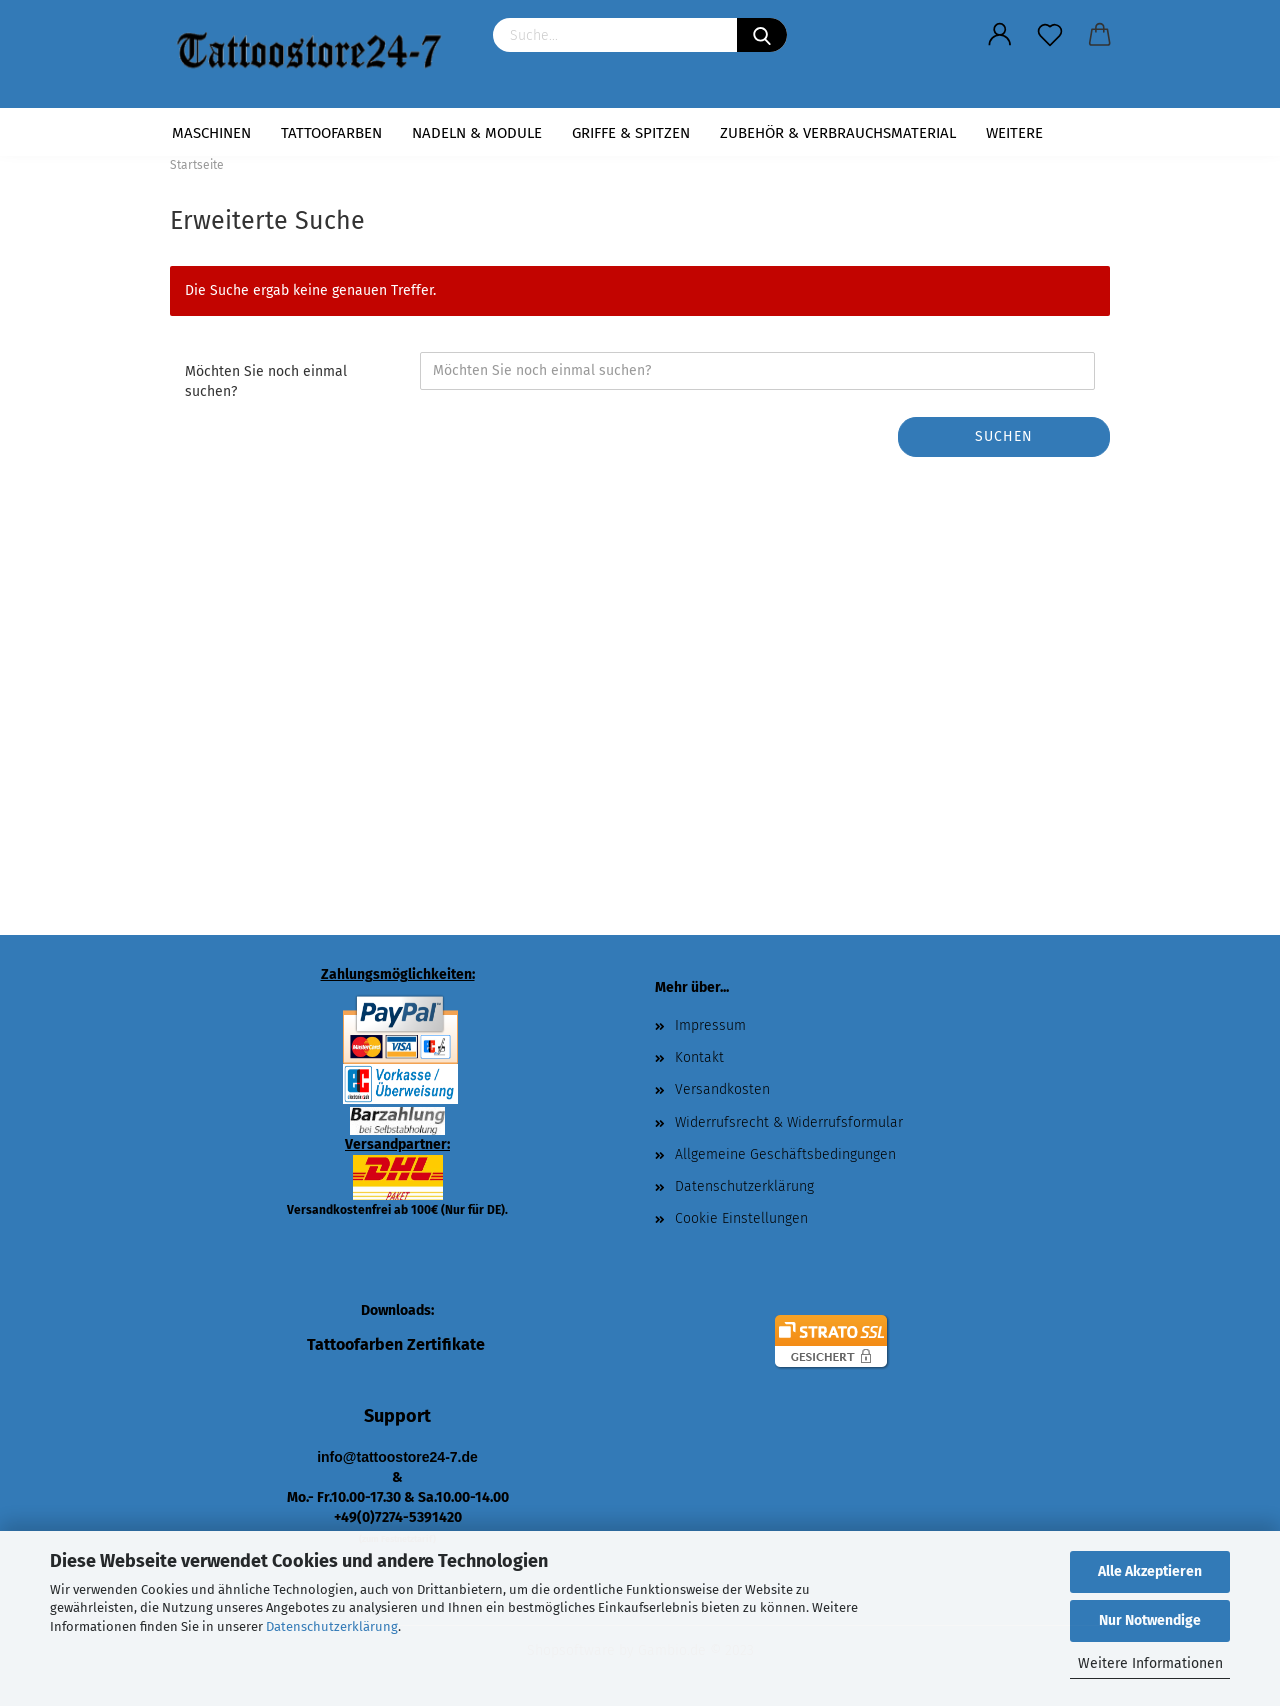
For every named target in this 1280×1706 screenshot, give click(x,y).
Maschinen (211, 133)
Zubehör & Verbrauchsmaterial (838, 133)
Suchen (1004, 436)
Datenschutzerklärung (332, 1626)
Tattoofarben (331, 133)
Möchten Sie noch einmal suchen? (266, 381)
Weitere (1014, 133)
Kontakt (699, 1057)
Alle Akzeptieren (1150, 1571)
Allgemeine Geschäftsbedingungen (785, 1154)
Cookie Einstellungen (741, 1218)
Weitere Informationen (1150, 1663)
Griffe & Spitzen (631, 133)
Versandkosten (722, 1089)
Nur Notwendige (1150, 1620)
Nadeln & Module (477, 133)
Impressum (710, 1025)
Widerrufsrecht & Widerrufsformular (789, 1122)
